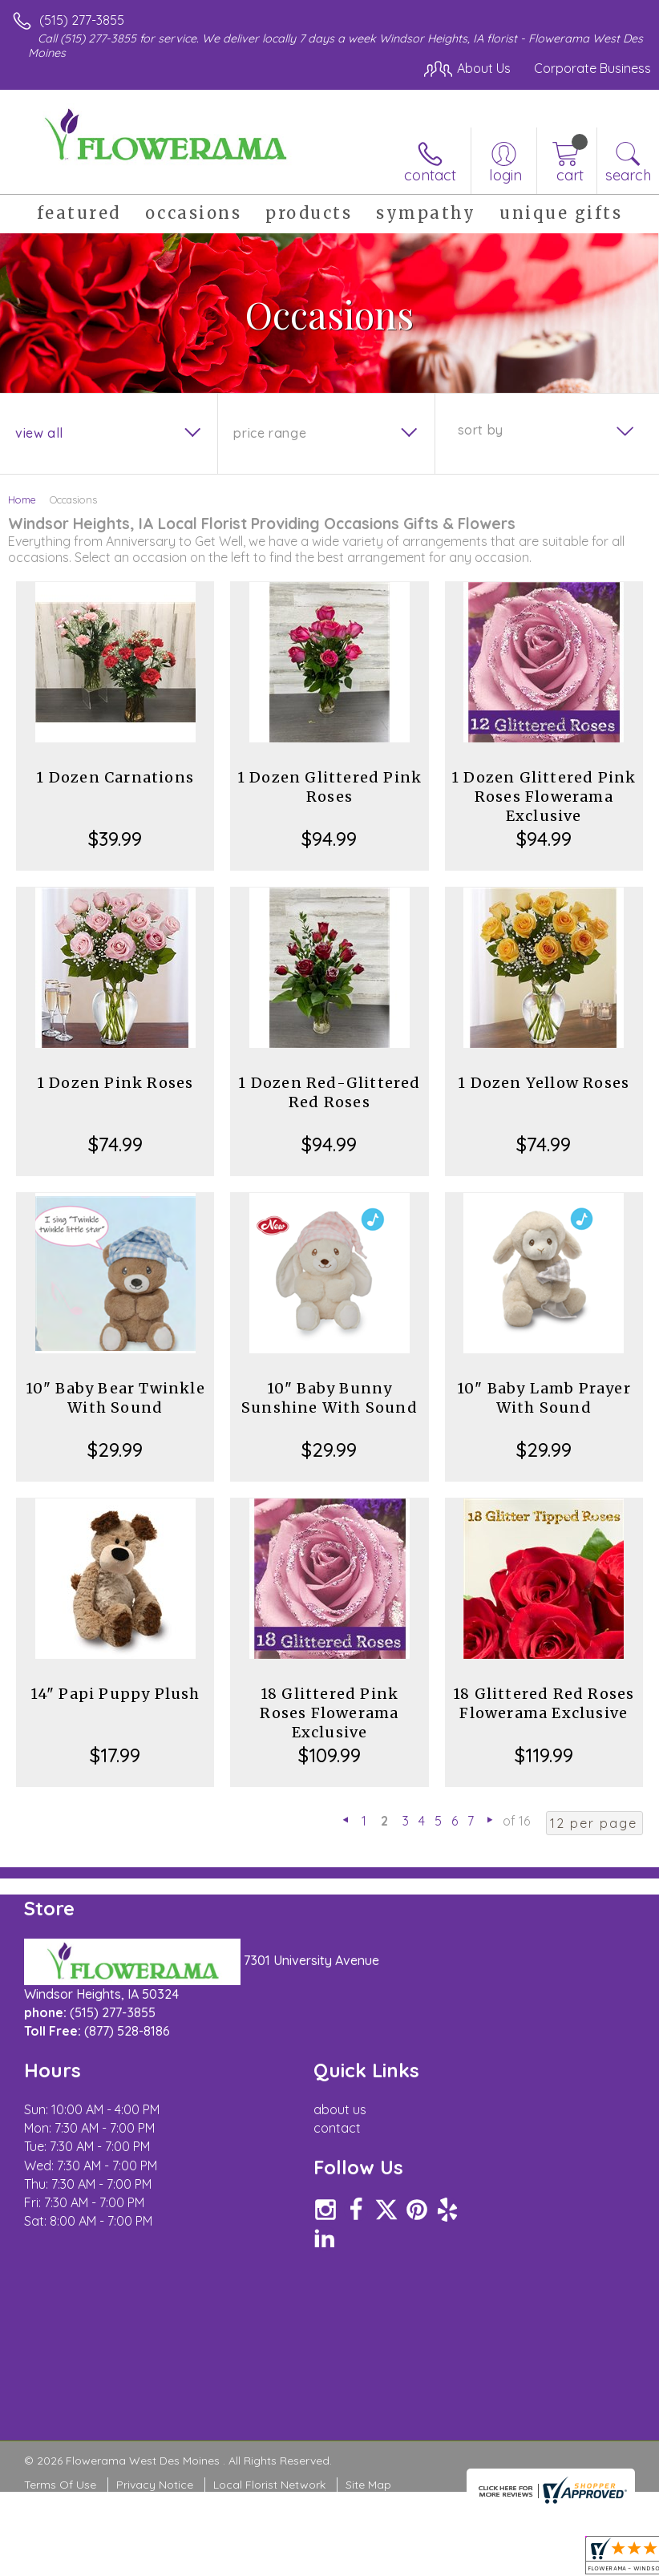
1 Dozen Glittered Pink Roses (329, 787)
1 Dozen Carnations (115, 777)
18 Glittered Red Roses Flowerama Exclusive (543, 1703)
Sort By (480, 430)
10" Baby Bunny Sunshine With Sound (329, 1398)
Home (22, 499)
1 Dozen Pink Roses (115, 1083)
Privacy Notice (154, 2484)
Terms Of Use (60, 2484)
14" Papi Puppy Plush (115, 1693)
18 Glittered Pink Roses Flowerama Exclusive (329, 1712)
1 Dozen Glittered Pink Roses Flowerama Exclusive (543, 796)
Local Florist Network (269, 2484)
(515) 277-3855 (81, 20)
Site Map (368, 2484)
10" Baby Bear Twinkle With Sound (115, 1398)
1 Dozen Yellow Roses (543, 1083)
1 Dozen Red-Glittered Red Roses (329, 1092)
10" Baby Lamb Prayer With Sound (544, 1398)
